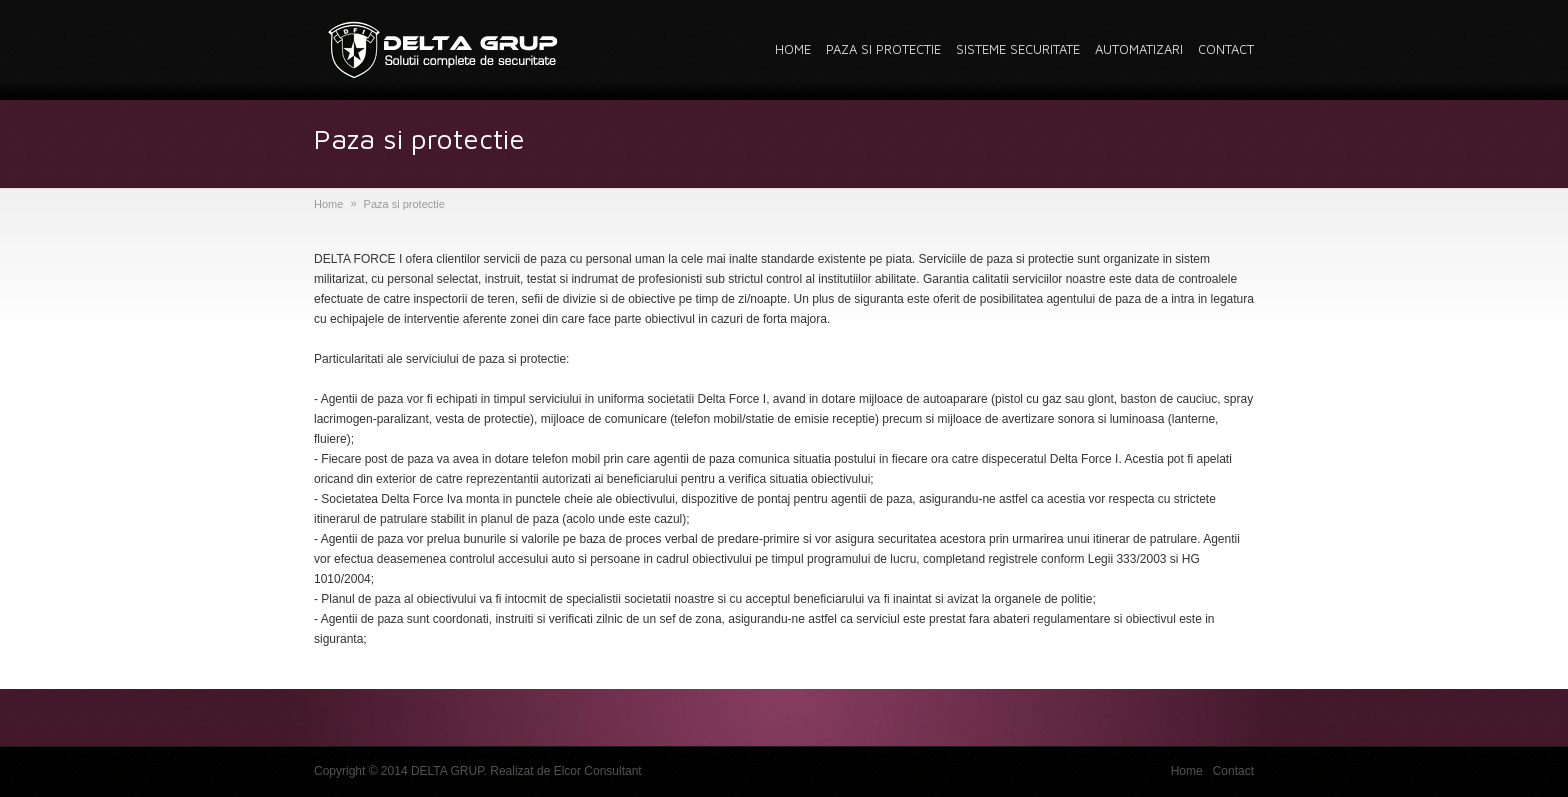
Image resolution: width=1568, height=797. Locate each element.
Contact (1233, 771)
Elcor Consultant (598, 771)
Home (328, 204)
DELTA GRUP (447, 771)
